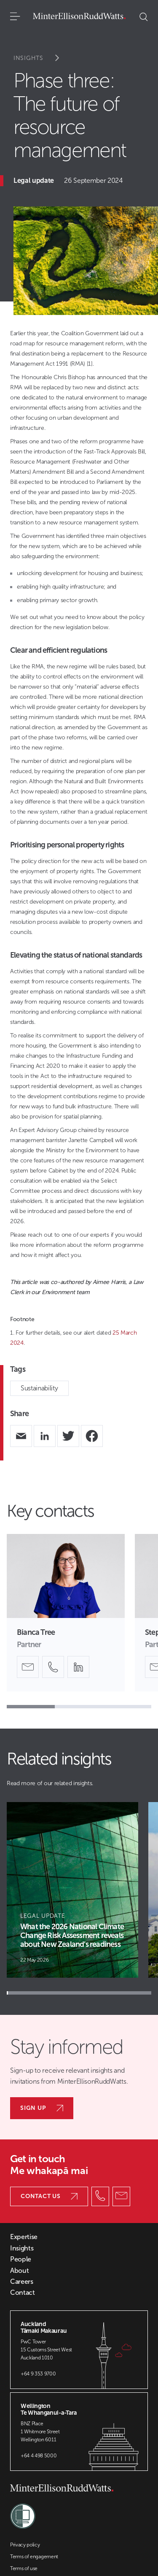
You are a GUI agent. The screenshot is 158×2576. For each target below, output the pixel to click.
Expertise (23, 2237)
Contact (22, 2292)
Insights (41, 58)
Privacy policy (25, 2545)
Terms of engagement (34, 2557)
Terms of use (23, 2568)
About (19, 2271)
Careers (21, 2282)
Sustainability (39, 1388)
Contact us (49, 2196)
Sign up (41, 2108)
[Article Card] (72, 1890)
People (20, 2259)
